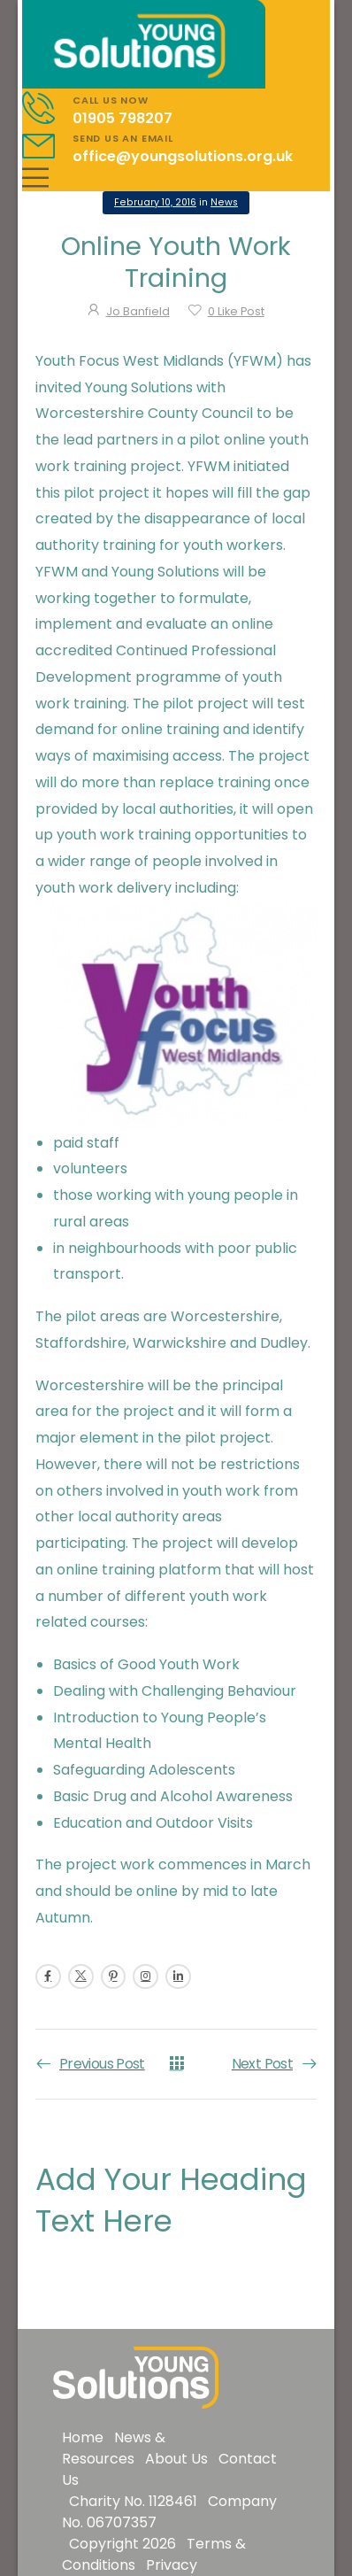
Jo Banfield (138, 311)
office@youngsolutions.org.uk (183, 156)
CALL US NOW (111, 100)
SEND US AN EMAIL (123, 138)
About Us (176, 2458)
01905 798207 (122, 118)
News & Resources (113, 2448)
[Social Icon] (48, 1977)
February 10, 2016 (155, 202)
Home (82, 2437)
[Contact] (47, 107)
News (224, 202)
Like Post (236, 311)
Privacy (171, 2565)
